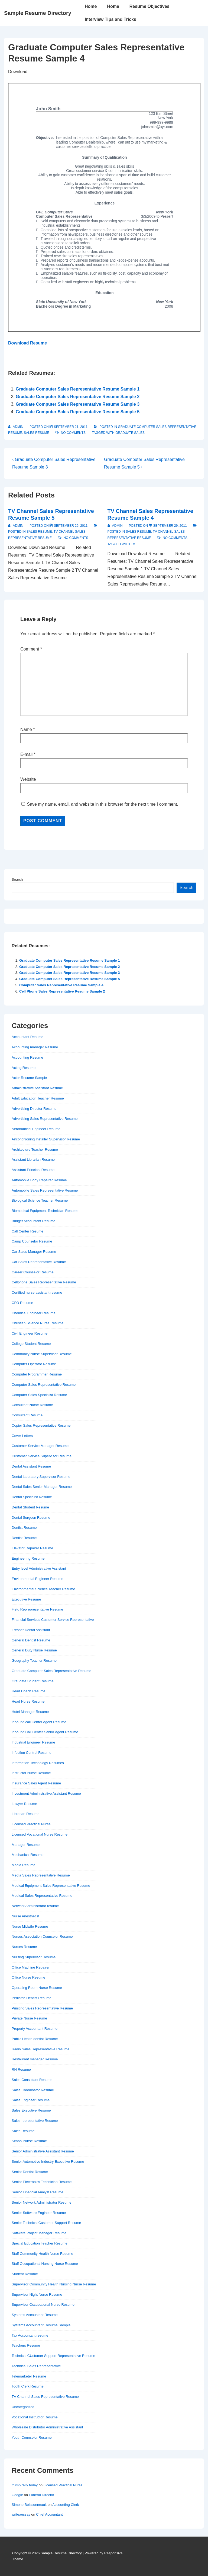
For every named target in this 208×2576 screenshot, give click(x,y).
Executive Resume (26, 1599)
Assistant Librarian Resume (33, 1159)
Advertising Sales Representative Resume (45, 1119)
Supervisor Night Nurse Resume (37, 2294)
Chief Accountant (49, 2514)
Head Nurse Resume (28, 1701)
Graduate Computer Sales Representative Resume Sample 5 (77, 411)
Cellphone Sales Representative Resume (44, 1282)
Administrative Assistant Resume (37, 1088)
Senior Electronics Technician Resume (42, 2182)
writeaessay (21, 2514)
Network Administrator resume (35, 1906)
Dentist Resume (24, 1528)
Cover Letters (22, 1436)
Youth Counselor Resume (32, 2437)
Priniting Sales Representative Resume (42, 2008)
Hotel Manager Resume (30, 1712)
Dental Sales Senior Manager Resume (42, 1487)
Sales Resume (36, 433)
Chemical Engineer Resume (34, 1313)
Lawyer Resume (24, 1804)
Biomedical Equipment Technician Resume (45, 1211)
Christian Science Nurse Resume (37, 1323)
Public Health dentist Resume (35, 2039)
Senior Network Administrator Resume (41, 2202)
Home (91, 6)
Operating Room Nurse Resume (37, 1988)
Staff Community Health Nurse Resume (42, 2254)
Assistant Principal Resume (33, 1170)
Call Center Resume (27, 1231)
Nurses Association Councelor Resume (42, 1936)
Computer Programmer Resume (37, 1374)
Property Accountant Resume (34, 2029)
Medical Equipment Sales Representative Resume (51, 1886)
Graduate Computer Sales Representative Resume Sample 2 (77, 396)
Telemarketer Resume (29, 2376)
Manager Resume (26, 1845)
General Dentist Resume (31, 1640)
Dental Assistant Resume (31, 1466)
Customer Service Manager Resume (40, 1446)
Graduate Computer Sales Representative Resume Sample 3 (77, 404)
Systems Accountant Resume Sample (41, 2325)
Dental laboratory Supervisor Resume (41, 1477)
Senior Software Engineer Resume (39, 2213)
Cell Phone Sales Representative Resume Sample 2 (62, 991)
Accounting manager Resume (35, 1047)
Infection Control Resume (31, 1753)
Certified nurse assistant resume (37, 1292)
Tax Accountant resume (30, 2335)
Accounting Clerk (65, 2505)
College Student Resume (31, 1344)
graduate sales (130, 433)
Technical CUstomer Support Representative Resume (53, 2356)
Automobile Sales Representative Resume (45, 1190)
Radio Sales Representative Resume (40, 2049)
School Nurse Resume (29, 2141)
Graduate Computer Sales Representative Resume (51, 1671)
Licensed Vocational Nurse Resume (39, 1834)
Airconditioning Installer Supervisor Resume (46, 1139)
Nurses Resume (24, 1947)
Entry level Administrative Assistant (39, 1568)
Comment (31, 649)
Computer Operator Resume (34, 1364)
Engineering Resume (28, 1558)
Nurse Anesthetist (25, 1916)
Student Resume (25, 2274)
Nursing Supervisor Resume (34, 1957)
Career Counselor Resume (33, 1272)
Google (17, 2495)
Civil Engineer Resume (29, 1333)
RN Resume (21, 2069)
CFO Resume (22, 1303)
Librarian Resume (26, 1814)
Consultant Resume (27, 1415)
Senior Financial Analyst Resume (37, 2192)
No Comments (73, 433)
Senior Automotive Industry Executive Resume (48, 2161)
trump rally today (25, 2485)
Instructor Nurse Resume (31, 1773)
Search (17, 879)
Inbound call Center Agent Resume (39, 1722)
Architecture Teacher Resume (35, 1149)
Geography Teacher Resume (34, 1660)
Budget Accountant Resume (33, 1221)
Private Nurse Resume (29, 2018)
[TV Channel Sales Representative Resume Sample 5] (70, 526)
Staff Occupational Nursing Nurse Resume (45, 2264)
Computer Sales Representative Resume (44, 1385)
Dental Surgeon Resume (31, 1517)
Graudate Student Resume (33, 1681)
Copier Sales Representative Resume (41, 1425)
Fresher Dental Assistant (31, 1630)
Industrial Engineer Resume (33, 1742)
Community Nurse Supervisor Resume (42, 1354)
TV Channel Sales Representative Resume (45, 2397)
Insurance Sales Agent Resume (36, 1783)
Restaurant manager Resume (35, 2059)
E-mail (26, 754)
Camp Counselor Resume (32, 1241)
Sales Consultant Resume (32, 2080)
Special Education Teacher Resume (39, 2243)
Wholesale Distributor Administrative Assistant (47, 2427)
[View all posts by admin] (16, 427)
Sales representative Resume (35, 2121)
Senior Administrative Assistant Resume (43, 2151)
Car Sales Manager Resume (34, 1252)
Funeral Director (41, 2495)
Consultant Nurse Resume (32, 1405)
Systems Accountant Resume (35, 2315)
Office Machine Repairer (31, 1967)
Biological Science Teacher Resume (40, 1200)
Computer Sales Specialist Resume (39, 1395)
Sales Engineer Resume (31, 2100)
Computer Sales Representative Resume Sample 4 (61, 985)
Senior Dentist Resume (30, 2172)
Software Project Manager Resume (39, 2233)
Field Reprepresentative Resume (37, 1609)
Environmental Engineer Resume (37, 1579)
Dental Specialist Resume (32, 1497)
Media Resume (23, 1865)
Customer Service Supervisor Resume (42, 1456)
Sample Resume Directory (37, 13)
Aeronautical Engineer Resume (36, 1129)
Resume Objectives (149, 6)
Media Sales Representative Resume (41, 1875)
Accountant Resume (27, 1037)
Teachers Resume (26, 2345)
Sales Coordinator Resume (33, 2090)
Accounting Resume (27, 1057)
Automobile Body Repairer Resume (39, 1180)
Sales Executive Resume (31, 2110)
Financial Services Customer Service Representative (53, 1620)
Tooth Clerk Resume (28, 2386)
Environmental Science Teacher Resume (43, 1589)
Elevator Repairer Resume (32, 1548)
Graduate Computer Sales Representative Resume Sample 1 (77, 389)
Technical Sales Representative (36, 2366)
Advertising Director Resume (34, 1109)
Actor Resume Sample (29, 1078)
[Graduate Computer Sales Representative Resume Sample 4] (70, 427)
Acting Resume (23, 1068)
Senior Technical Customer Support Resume (46, 2223)
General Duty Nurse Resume (34, 1650)
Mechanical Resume (28, 1855)
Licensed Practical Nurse (31, 1824)
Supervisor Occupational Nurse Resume (43, 2304)
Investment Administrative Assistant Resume (46, 1793)
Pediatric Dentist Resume (31, 1998)
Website (28, 779)
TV (133, 544)
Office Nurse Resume (28, 1977)
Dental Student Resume (30, 1507)
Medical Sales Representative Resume (42, 1896)
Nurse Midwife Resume (30, 1926)
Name (26, 729)
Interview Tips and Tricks (110, 19)
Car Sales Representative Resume (39, 1262)
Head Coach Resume (28, 1691)
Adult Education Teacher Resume (38, 1098)
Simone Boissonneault (29, 2505)
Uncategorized (23, 2407)
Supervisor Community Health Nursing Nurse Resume (54, 2284)
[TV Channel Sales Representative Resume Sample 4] (170, 526)
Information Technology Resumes (38, 1763)
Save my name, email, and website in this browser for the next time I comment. (102, 804)
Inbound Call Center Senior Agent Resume (45, 1732)
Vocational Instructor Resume (35, 2417)
